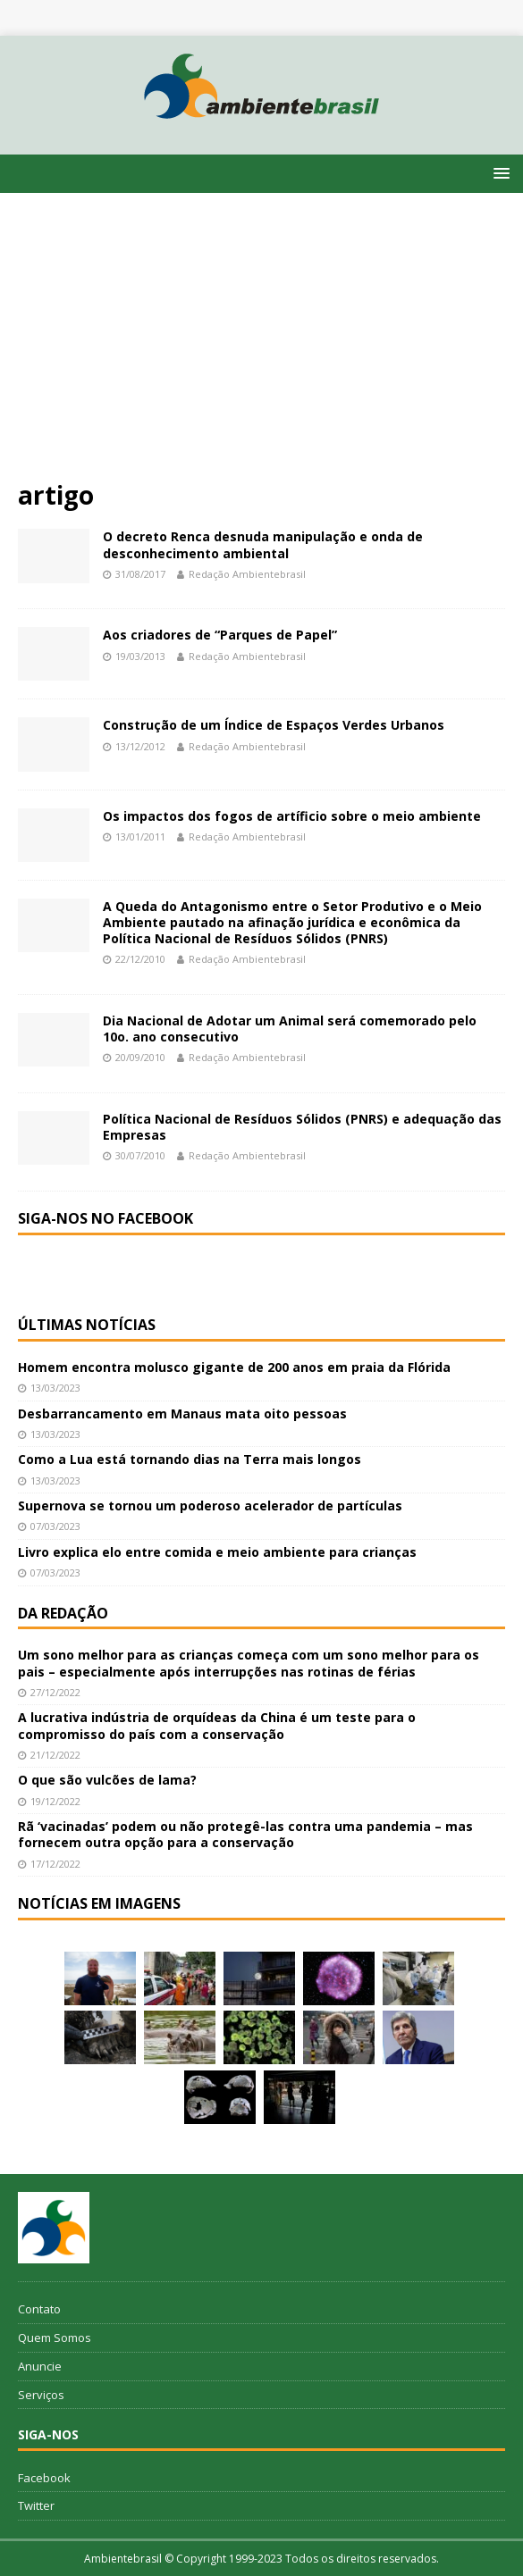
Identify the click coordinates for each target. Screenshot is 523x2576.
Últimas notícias (87, 1324)
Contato (39, 2309)
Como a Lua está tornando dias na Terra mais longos (189, 1459)
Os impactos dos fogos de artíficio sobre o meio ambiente (292, 815)
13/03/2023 (55, 1387)
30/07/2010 (140, 1155)
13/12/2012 (140, 746)
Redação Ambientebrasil (247, 574)
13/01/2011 (140, 836)
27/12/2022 (55, 1692)
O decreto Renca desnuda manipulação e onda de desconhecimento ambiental (263, 544)
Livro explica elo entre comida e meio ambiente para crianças (217, 1551)
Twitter (36, 2505)
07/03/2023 (55, 1526)
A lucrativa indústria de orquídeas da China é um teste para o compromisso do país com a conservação (217, 1725)
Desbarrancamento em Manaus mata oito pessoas (182, 1413)
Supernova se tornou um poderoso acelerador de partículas (210, 1505)
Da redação (63, 1613)
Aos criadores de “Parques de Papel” (220, 634)
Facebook (44, 2478)
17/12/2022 (55, 1863)
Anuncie (40, 2366)
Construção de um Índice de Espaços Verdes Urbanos (273, 724)
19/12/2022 (55, 1801)
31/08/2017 (140, 574)
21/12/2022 (55, 1754)
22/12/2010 (140, 959)
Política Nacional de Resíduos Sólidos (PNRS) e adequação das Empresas (302, 1126)
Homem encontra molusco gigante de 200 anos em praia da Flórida (234, 1367)
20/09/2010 (140, 1057)
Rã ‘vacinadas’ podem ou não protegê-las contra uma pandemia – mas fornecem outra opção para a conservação (245, 1834)
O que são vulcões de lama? (107, 1779)
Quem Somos (54, 2337)
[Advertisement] (261, 345)
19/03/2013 (140, 656)
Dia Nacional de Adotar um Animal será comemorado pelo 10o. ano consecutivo (290, 1028)
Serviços (41, 2395)
